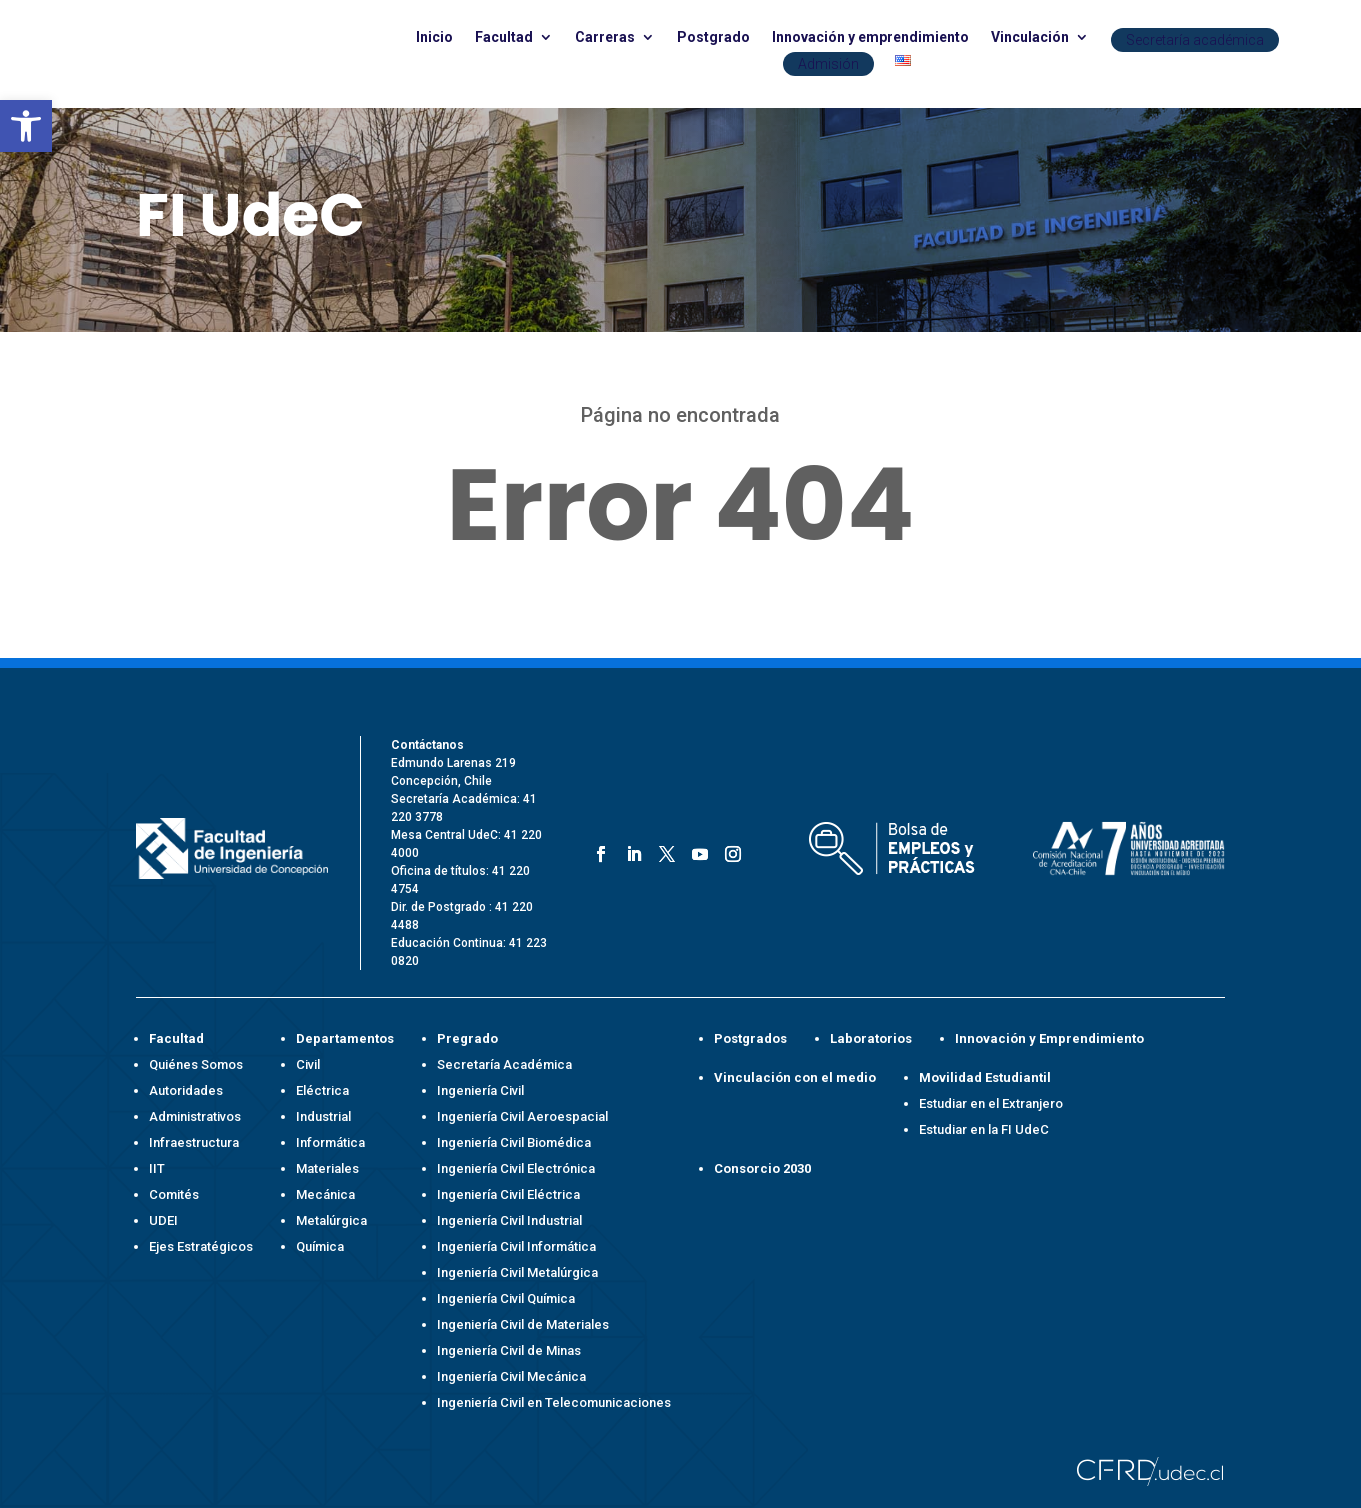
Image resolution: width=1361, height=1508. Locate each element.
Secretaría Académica (504, 1064)
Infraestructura (194, 1142)
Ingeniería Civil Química (506, 1298)
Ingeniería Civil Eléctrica (508, 1194)
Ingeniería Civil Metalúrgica (517, 1272)
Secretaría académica (1195, 40)
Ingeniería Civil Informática (516, 1246)
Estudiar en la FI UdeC (984, 1129)
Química (320, 1246)
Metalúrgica (331, 1220)
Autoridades (186, 1090)
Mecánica (325, 1194)
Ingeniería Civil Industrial (509, 1220)
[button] (26, 126)
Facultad (504, 37)
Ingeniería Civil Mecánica (511, 1376)
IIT (157, 1168)
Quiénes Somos (196, 1064)
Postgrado (713, 37)
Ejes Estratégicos (201, 1246)
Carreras (605, 37)
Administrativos (195, 1116)
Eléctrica (322, 1090)
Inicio (434, 37)
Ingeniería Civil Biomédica (514, 1142)
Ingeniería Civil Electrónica (516, 1168)
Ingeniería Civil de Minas (509, 1350)
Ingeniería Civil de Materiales (523, 1324)
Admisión (828, 64)
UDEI (163, 1220)
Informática (330, 1142)
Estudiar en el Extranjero (991, 1103)
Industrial (323, 1116)
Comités (174, 1194)
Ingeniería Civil (480, 1090)
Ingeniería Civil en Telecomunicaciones (554, 1402)
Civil (308, 1064)
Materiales (327, 1168)
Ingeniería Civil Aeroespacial (522, 1116)
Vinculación (1030, 37)
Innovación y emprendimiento (870, 37)
